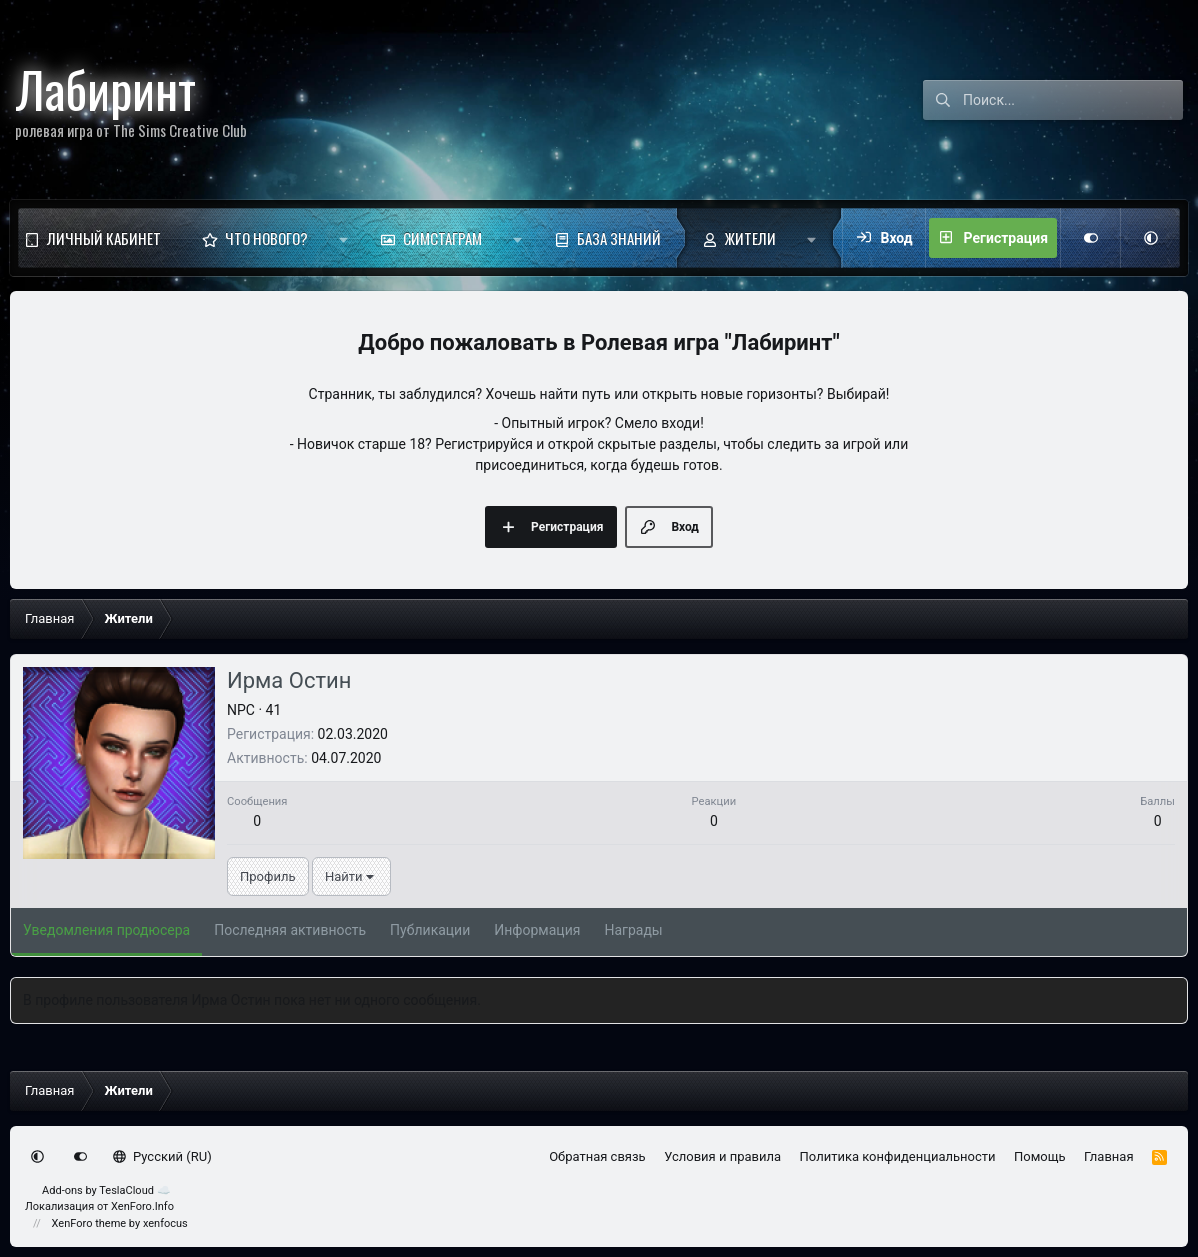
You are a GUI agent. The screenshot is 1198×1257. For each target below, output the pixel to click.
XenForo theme (89, 1223)
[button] (343, 238)
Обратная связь (597, 1156)
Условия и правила (722, 1156)
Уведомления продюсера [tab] (106, 930)
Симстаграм (442, 238)
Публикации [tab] (430, 930)
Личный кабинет (104, 238)
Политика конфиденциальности (898, 1156)
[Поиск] (1073, 100)
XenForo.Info (142, 1206)
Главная (1108, 1156)
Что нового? (266, 238)
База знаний (619, 238)
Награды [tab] (633, 930)
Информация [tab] (537, 930)
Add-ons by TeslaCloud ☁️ (106, 1190)
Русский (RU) (162, 1156)
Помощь (1040, 1156)
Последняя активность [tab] (290, 930)
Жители (750, 238)
